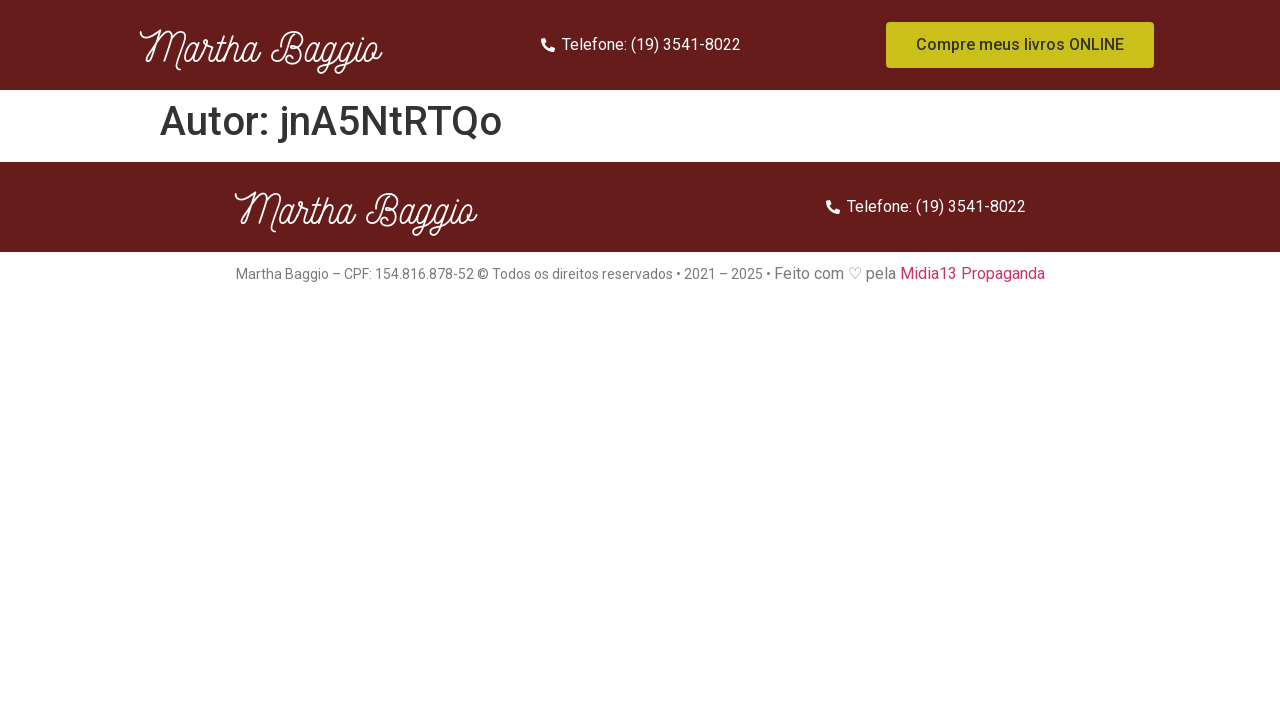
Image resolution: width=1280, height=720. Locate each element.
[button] (1020, 45)
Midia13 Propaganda (972, 273)
